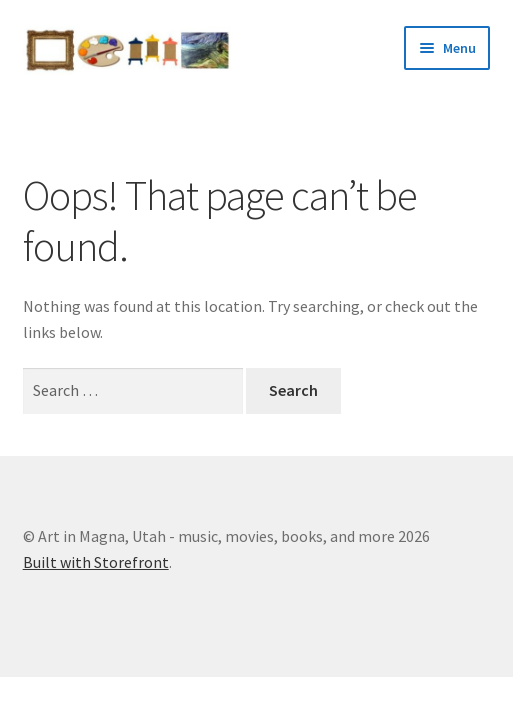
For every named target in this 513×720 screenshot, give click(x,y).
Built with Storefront (96, 562)
